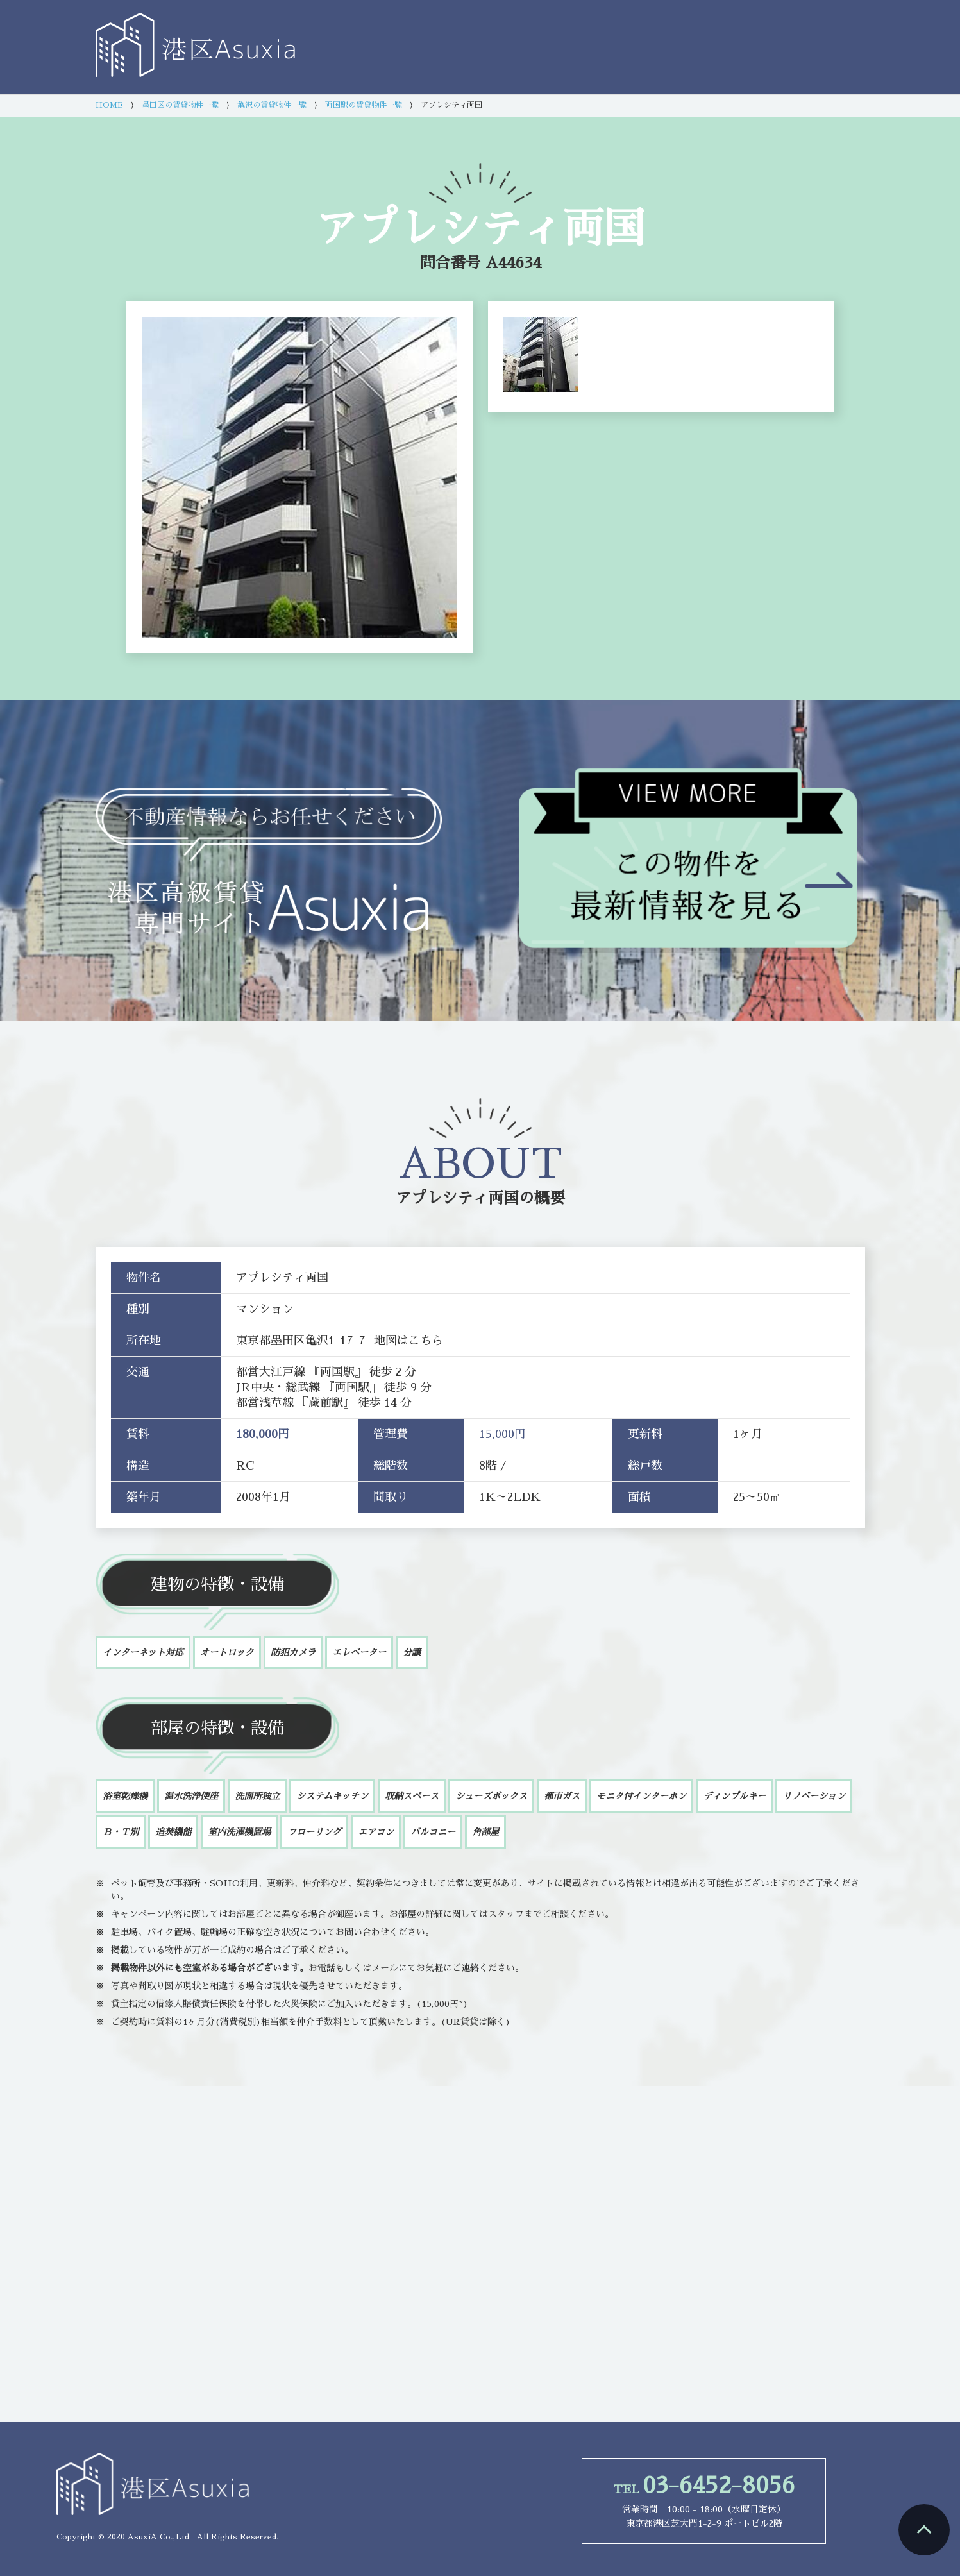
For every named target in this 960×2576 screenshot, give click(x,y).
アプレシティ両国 (457, 1198)
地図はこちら (408, 1340)
